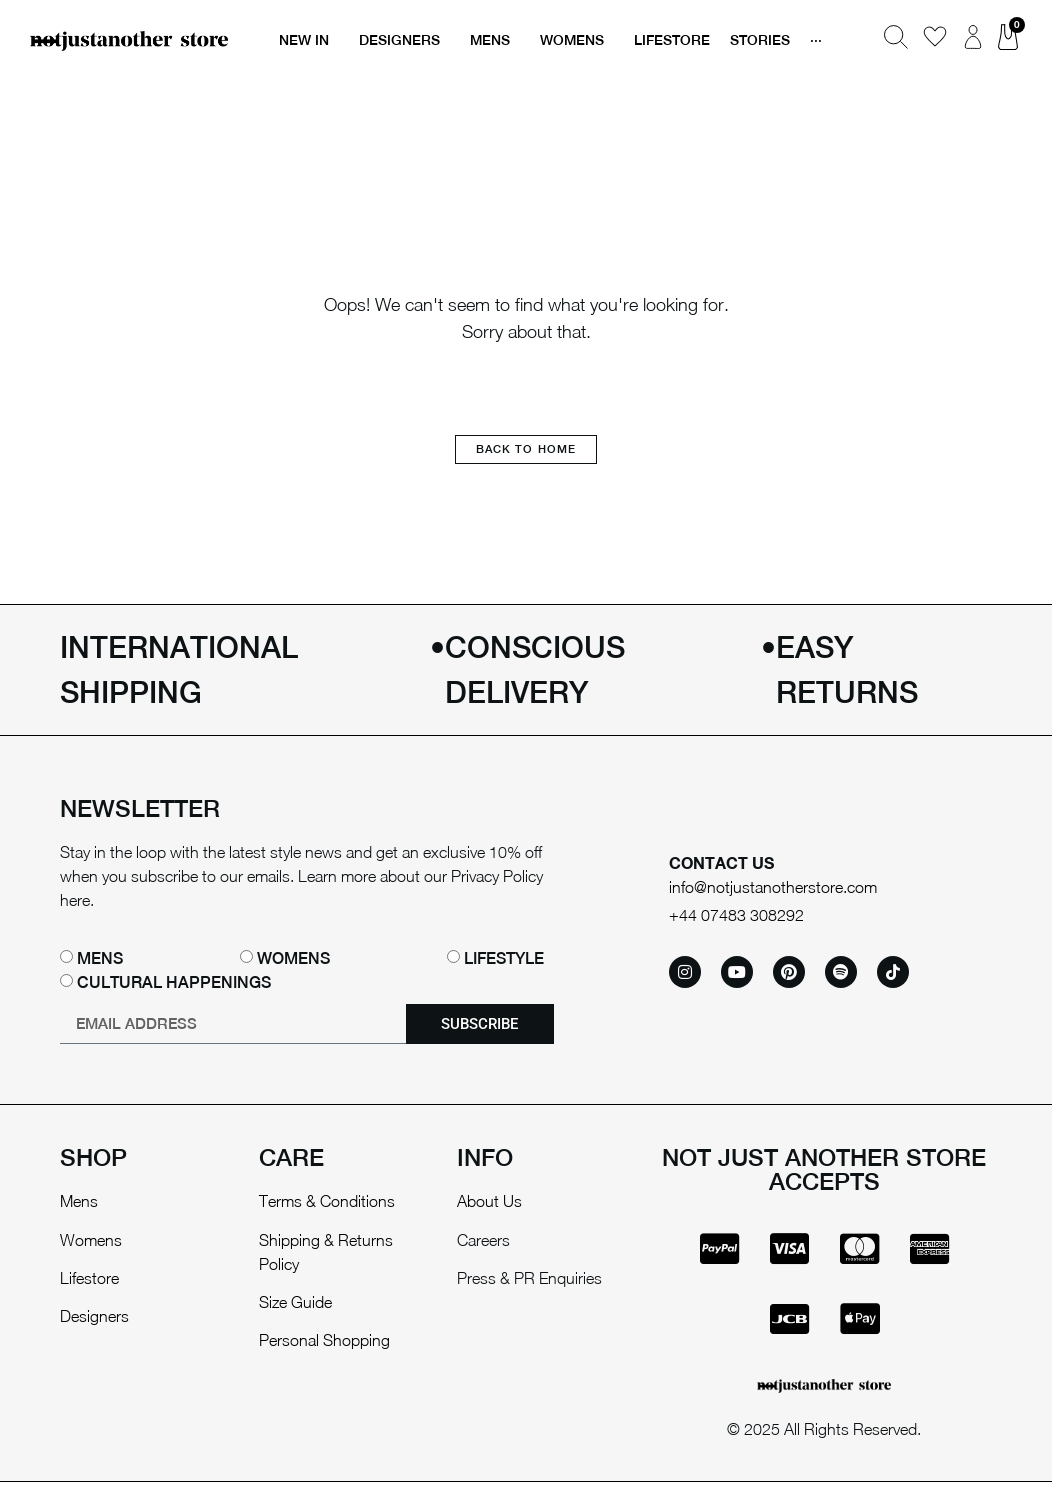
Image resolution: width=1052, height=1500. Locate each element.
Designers (94, 1315)
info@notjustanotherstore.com (773, 886)
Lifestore (89, 1276)
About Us (489, 1199)
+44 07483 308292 (736, 913)
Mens (100, 956)
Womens (293, 956)
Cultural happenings (174, 980)
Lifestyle (504, 956)
